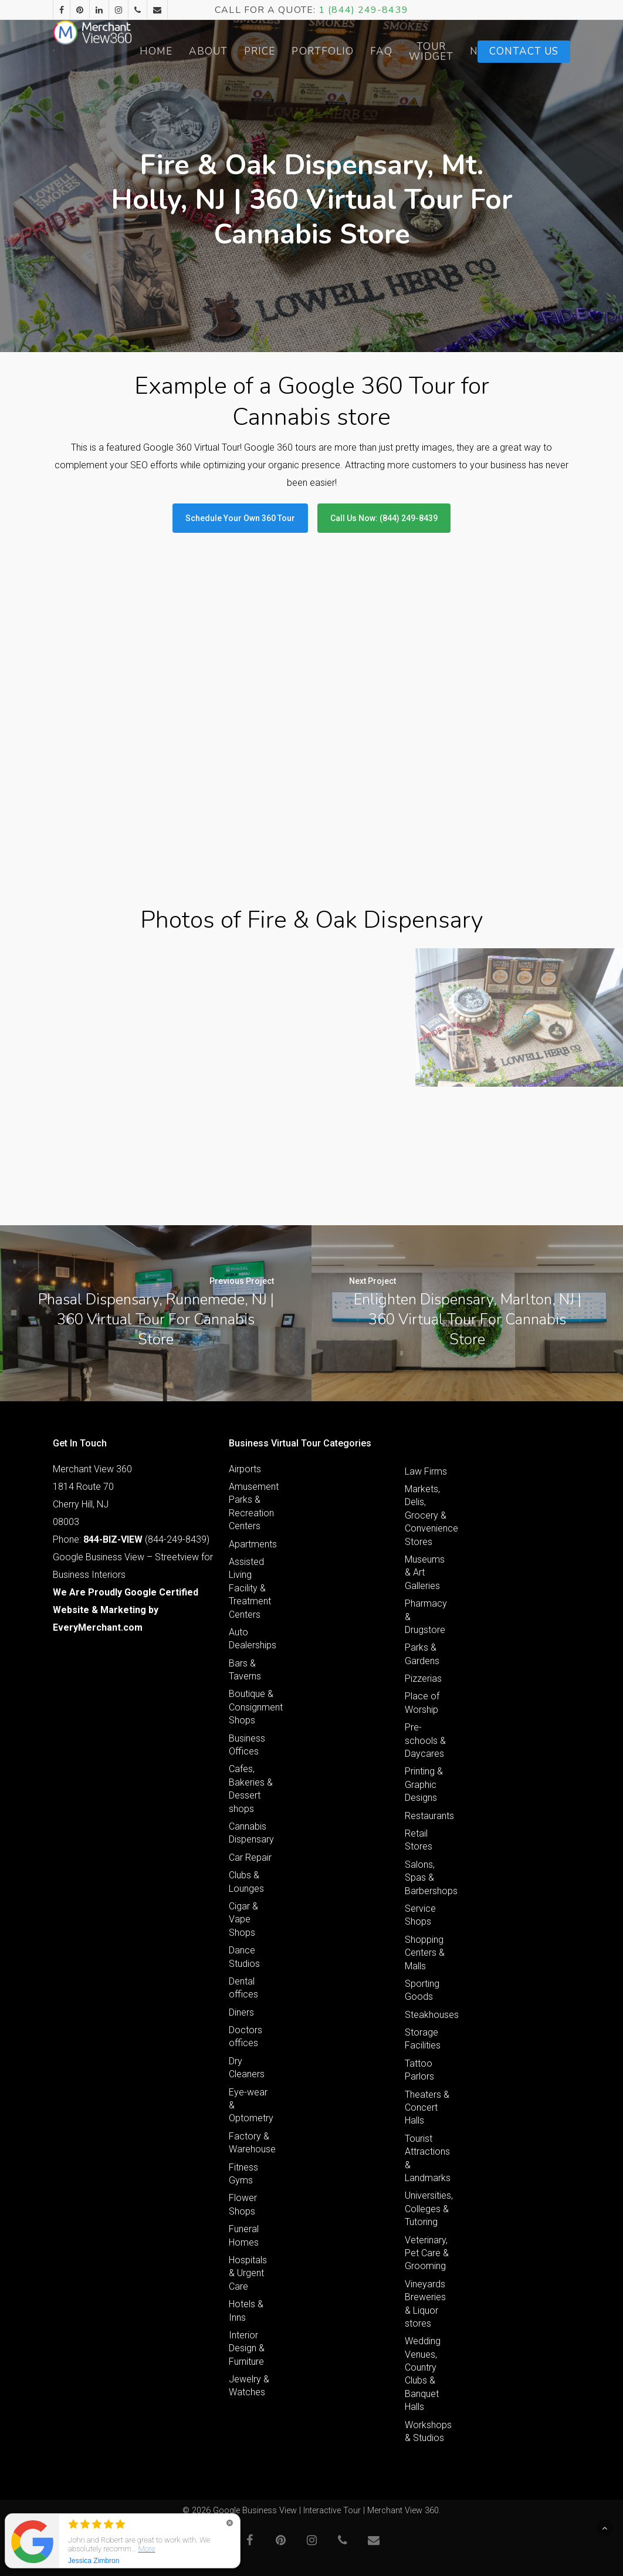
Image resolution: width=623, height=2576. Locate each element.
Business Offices (247, 1745)
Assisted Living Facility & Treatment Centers (250, 1588)
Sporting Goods (422, 1990)
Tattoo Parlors (419, 2070)
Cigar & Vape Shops (243, 1919)
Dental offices (243, 1988)
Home (210, 51)
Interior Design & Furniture (247, 2348)
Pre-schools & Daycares (425, 1740)
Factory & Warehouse (252, 2143)
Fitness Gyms (243, 2174)
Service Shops (420, 1915)
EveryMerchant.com (98, 1627)
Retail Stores (418, 1840)
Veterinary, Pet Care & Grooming (427, 2253)
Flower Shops (243, 2204)
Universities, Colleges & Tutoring (428, 2208)
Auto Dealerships (252, 1639)
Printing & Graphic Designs (424, 1784)
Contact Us (523, 51)
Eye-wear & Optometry (251, 2105)
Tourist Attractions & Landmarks (428, 2158)
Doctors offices (245, 2036)
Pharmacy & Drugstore (426, 1616)
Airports (245, 1469)
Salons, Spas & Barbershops (428, 1877)
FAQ (435, 51)
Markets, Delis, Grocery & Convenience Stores (428, 1515)
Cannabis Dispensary (251, 1833)
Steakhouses (428, 2014)
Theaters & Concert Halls (427, 2108)
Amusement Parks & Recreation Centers (252, 1506)
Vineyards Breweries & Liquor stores (425, 2303)
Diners (241, 2012)
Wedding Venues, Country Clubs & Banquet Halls (423, 2373)
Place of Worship (422, 1703)
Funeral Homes (244, 2235)
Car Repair (250, 1857)
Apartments (252, 1544)
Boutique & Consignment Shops (252, 1707)
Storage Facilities (423, 2039)
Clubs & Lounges (246, 1882)
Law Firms (426, 1471)
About (262, 51)
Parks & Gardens (422, 1654)
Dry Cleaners (247, 2068)
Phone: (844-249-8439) (131, 1539)
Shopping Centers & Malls (425, 1953)
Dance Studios (244, 1957)
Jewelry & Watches (249, 2386)
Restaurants (428, 1815)
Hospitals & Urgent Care (248, 2273)
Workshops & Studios (428, 2431)
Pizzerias (423, 1678)
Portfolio (377, 51)
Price (314, 51)
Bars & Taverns (245, 1670)
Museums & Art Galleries (425, 1572)
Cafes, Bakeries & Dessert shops (251, 1788)
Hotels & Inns (246, 2310)
